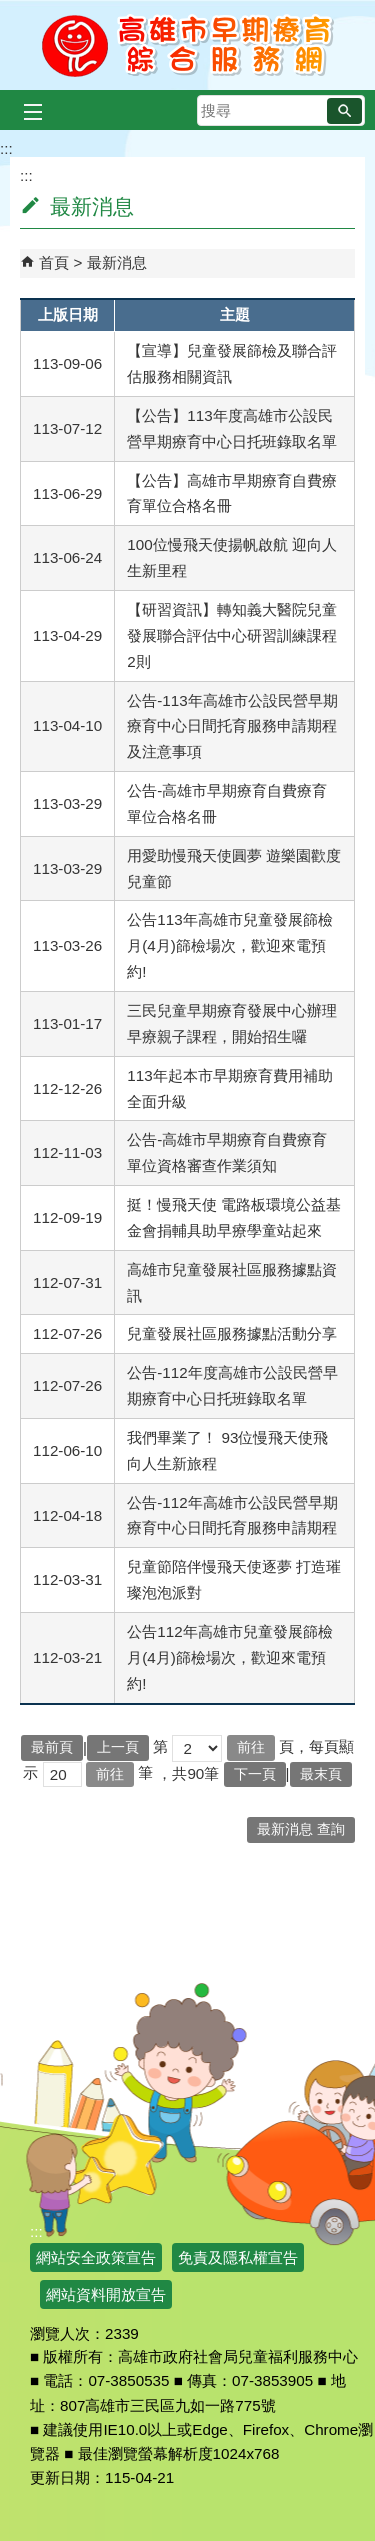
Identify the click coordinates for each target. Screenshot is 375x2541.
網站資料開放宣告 (106, 2294)
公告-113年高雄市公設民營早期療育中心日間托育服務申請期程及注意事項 (232, 726)
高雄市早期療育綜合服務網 (187, 45)
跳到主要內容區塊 (10, 10)
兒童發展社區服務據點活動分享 (232, 1333)
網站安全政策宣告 (96, 2257)
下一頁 (255, 1774)
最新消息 (117, 262)
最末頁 (321, 1774)
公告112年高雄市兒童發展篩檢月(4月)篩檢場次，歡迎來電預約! (229, 1657)
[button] (344, 111)
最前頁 (52, 1747)
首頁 (54, 262)
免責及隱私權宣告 (238, 2257)
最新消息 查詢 (301, 1829)
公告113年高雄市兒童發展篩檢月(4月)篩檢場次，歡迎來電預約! (229, 945)
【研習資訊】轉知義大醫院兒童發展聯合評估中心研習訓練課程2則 (232, 635)
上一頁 (118, 1747)
